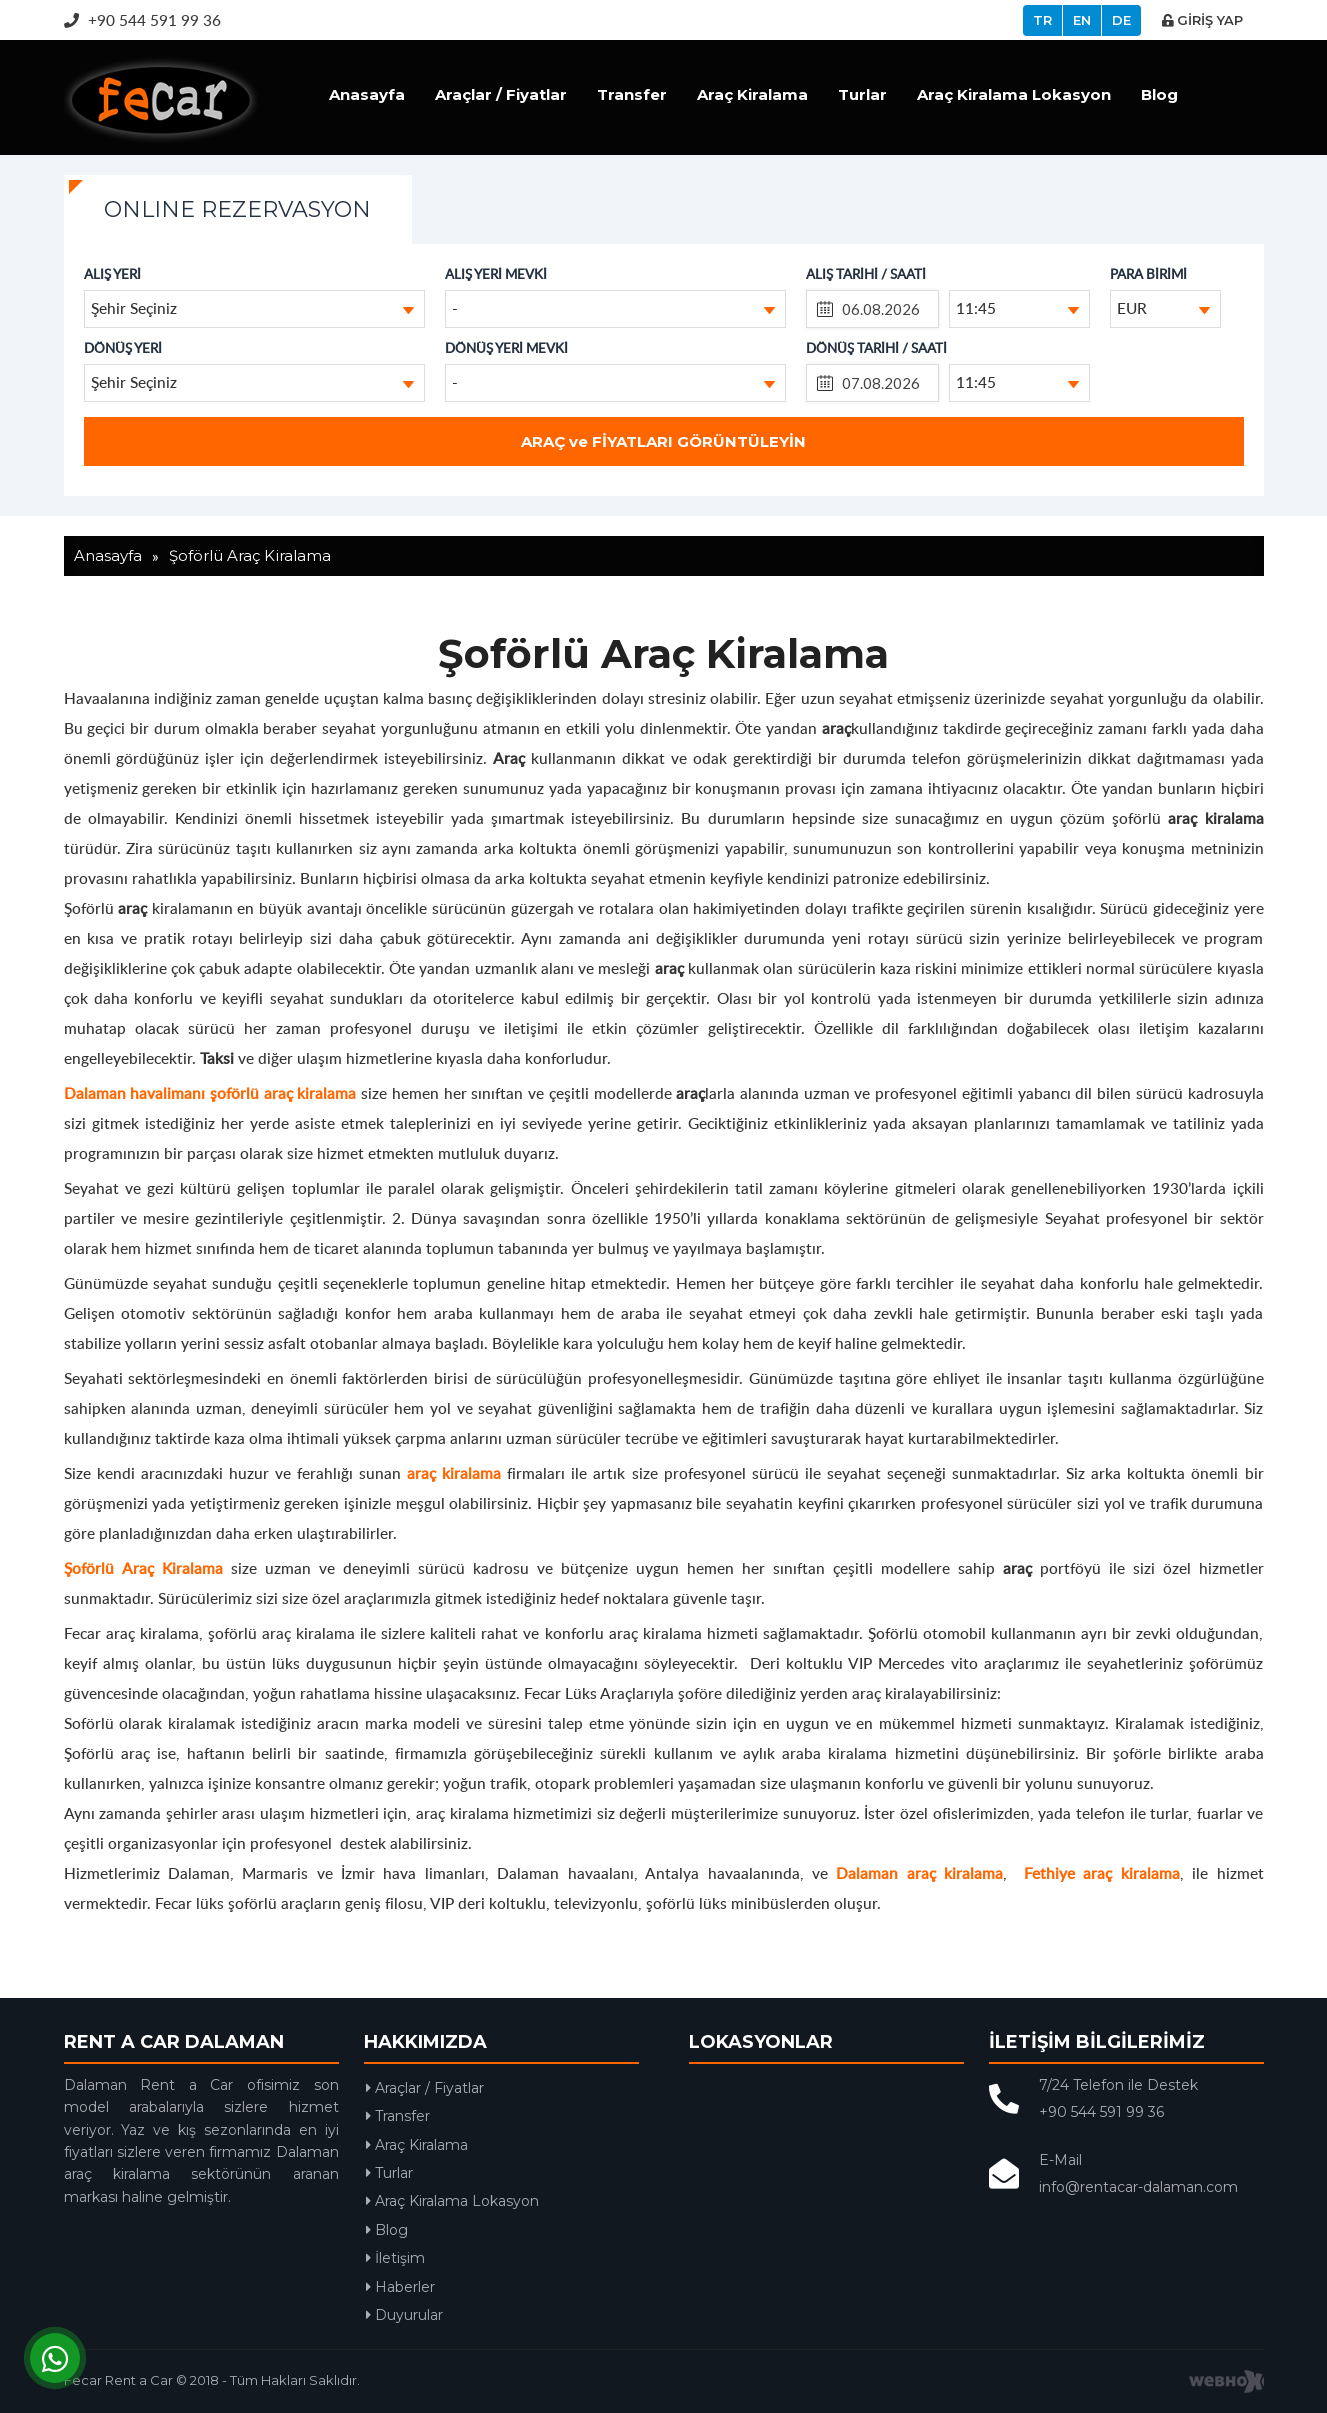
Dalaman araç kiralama (919, 1872)
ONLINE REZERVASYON (237, 209)
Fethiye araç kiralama (1102, 1872)
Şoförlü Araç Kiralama (143, 1567)
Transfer (632, 94)
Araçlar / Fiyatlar (501, 94)
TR (1042, 20)
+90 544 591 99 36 (142, 19)
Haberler (400, 2287)
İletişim (395, 2258)
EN (1082, 20)
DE (1121, 20)
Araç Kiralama (752, 94)
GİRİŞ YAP (1202, 20)
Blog (1159, 94)
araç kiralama (454, 1472)
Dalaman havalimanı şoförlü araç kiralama (210, 1092)
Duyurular (404, 2315)
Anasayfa (367, 94)
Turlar (862, 94)
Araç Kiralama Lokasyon (1014, 94)
